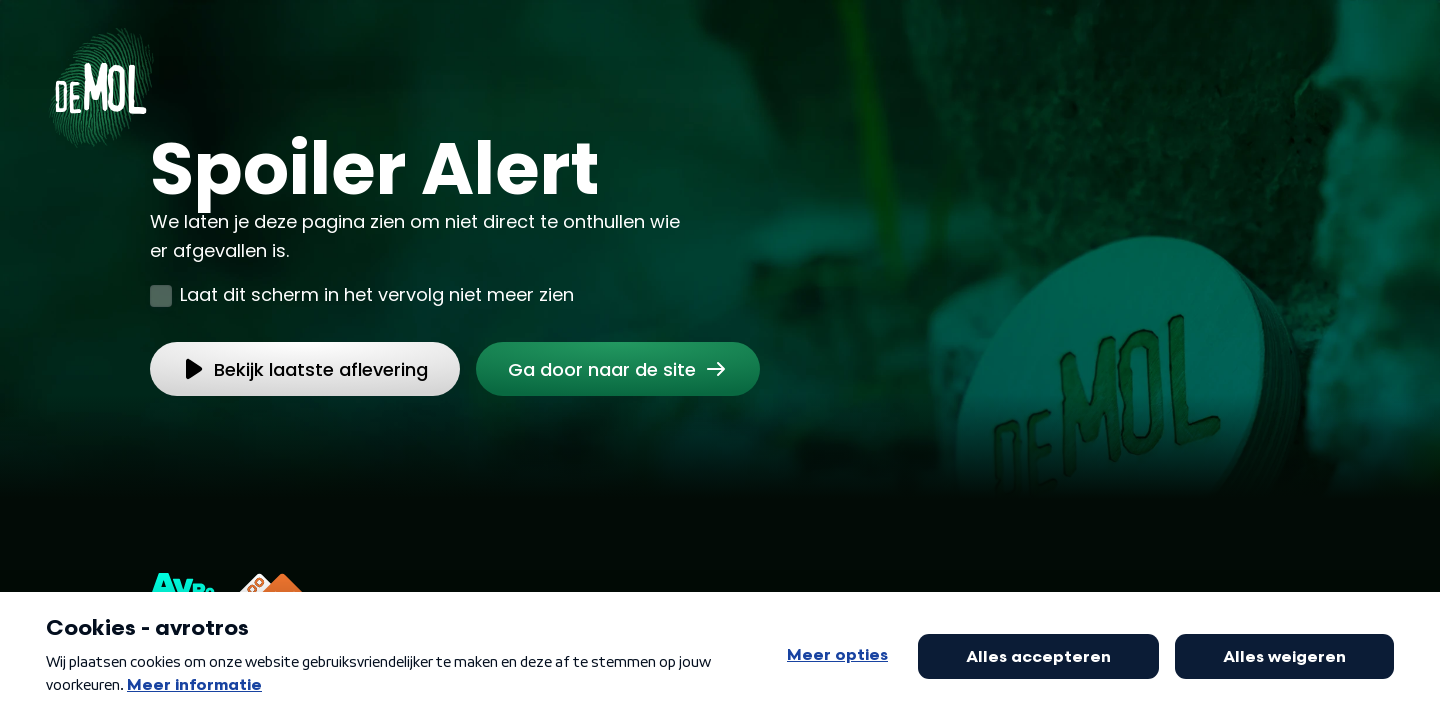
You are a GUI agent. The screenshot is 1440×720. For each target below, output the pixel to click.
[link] (618, 369)
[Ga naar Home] (101, 81)
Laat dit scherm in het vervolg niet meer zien (377, 294)
